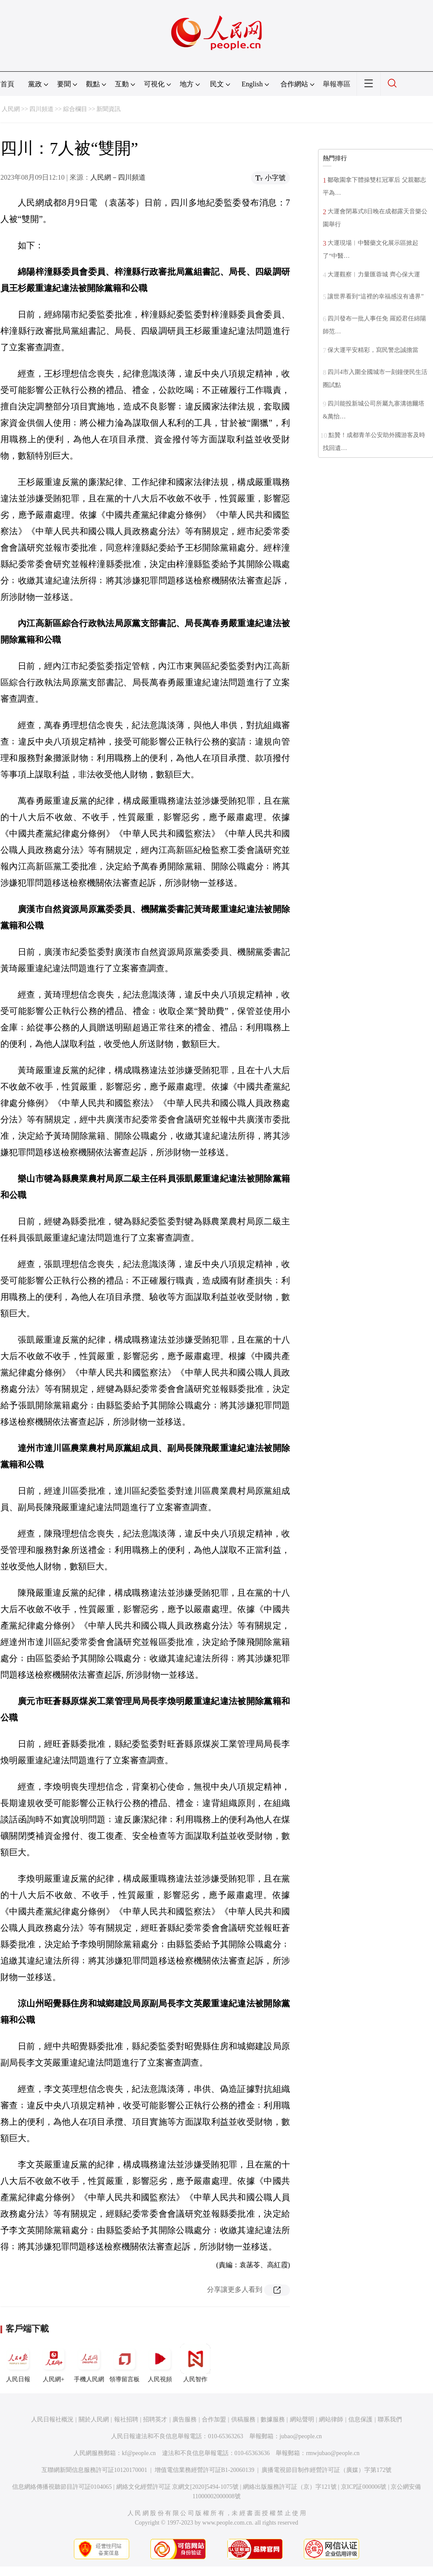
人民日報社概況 (52, 2419)
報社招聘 (126, 2419)
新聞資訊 (108, 109)
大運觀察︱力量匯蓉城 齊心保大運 (374, 274)
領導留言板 (124, 2363)
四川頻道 (41, 109)
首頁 (7, 84)
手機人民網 (89, 2363)
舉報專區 (336, 84)
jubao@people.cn (301, 2436)
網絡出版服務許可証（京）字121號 (290, 2487)
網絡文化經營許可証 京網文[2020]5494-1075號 (177, 2487)
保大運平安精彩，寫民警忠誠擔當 (373, 350)
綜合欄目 (75, 109)
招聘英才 (155, 2419)
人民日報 (18, 2363)
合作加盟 (214, 2419)
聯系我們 (390, 2419)
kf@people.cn (139, 2453)
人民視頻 (160, 2363)
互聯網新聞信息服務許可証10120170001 (94, 2470)
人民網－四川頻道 (118, 177)
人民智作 (195, 2363)
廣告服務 (184, 2419)
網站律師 (331, 2419)
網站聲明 (302, 2419)
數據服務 (273, 2419)
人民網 (11, 109)
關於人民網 (94, 2419)
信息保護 (360, 2419)
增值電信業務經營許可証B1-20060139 (205, 2470)
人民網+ (53, 2363)
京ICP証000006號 (364, 2487)
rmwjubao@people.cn (333, 2453)
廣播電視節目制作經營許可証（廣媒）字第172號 (326, 2470)
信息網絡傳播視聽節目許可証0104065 (62, 2487)
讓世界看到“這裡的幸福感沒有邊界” (375, 296)
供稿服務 (243, 2419)
